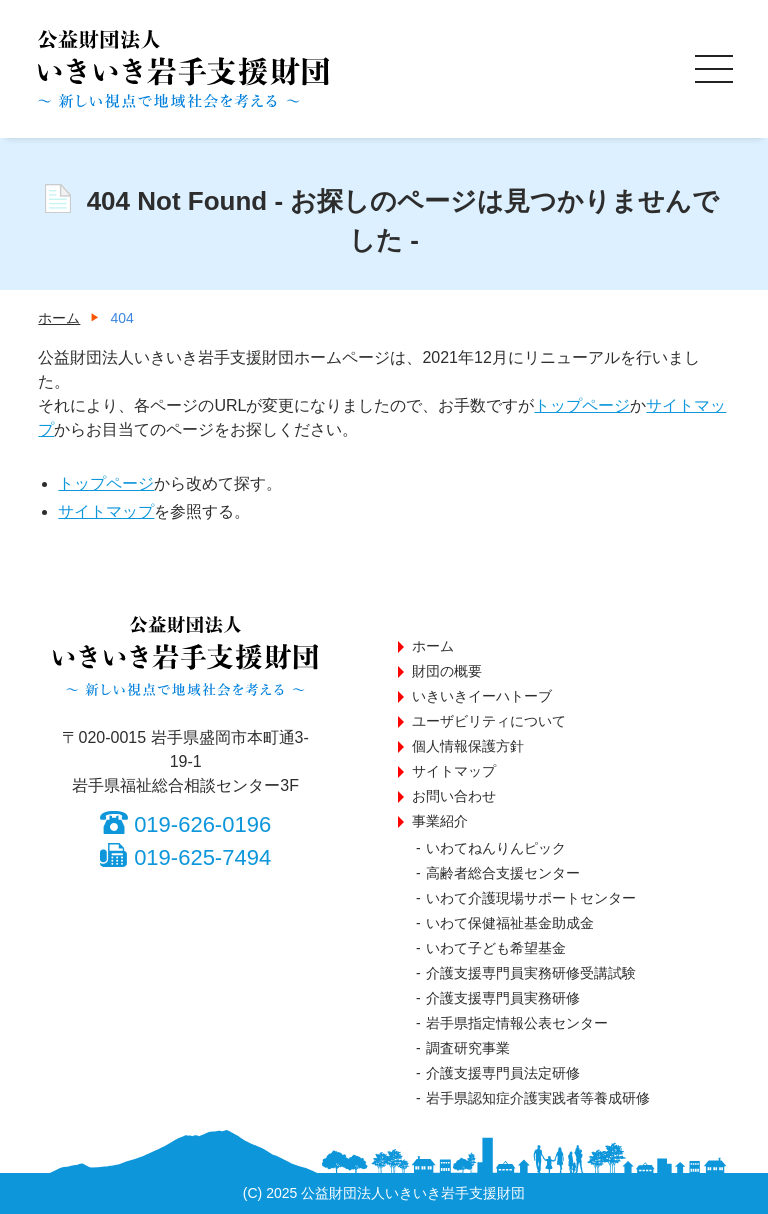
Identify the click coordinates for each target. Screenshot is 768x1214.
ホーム (433, 646)
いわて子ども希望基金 (496, 948)
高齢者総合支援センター (503, 873)
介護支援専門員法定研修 (503, 1073)
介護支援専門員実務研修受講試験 (531, 973)
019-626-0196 (202, 824)
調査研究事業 (468, 1048)
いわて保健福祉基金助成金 (510, 923)
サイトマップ (106, 511)
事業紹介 (440, 821)
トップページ (582, 405)
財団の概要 (447, 671)
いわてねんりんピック (496, 848)
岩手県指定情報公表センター (517, 1023)
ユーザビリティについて (489, 721)
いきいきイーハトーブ (482, 696)
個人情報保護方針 (468, 746)
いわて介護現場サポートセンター (531, 898)
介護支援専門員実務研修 (503, 998)
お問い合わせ (454, 796)
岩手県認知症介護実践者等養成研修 (538, 1098)
